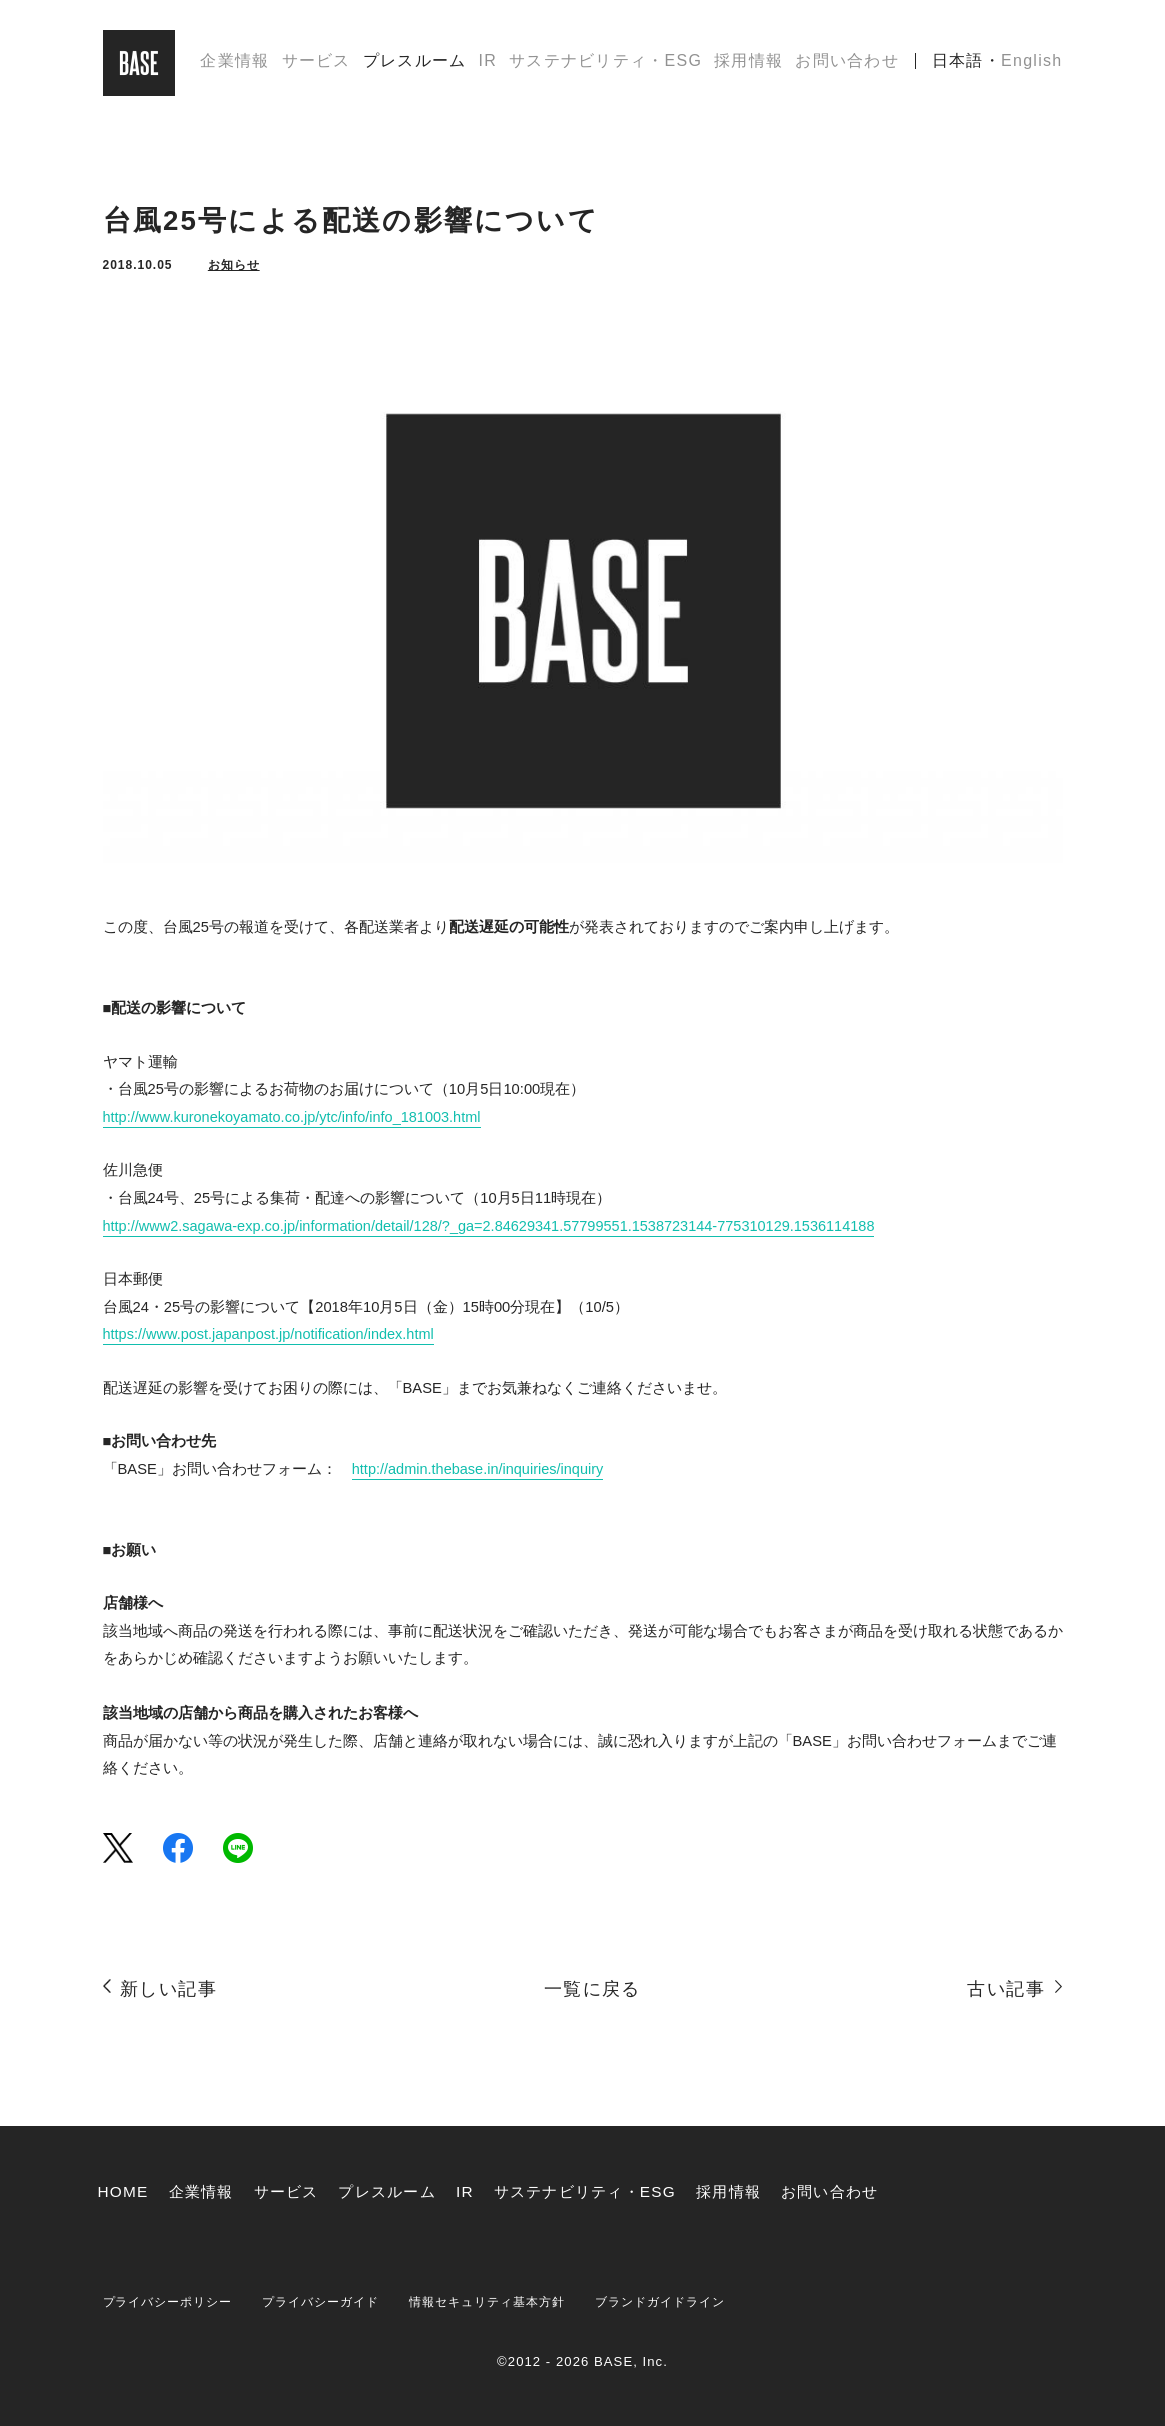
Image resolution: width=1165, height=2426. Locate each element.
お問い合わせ (847, 63)
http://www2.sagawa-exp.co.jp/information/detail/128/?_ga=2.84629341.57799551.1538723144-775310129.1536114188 (495, 1226)
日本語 (958, 63)
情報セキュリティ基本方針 (513, 2301)
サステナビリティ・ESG (605, 63)
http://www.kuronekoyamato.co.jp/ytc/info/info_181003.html (295, 1117)
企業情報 (234, 63)
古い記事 (1006, 1988)
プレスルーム (415, 63)
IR (487, 63)
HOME (124, 2191)
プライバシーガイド (336, 2301)
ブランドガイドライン (698, 2301)
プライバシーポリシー (173, 2301)
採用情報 (748, 63)
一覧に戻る (592, 1988)
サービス (316, 63)
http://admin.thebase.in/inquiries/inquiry (479, 1469)
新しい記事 (168, 1988)
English (1031, 63)
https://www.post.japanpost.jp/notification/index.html (271, 1334)
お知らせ (234, 265)
